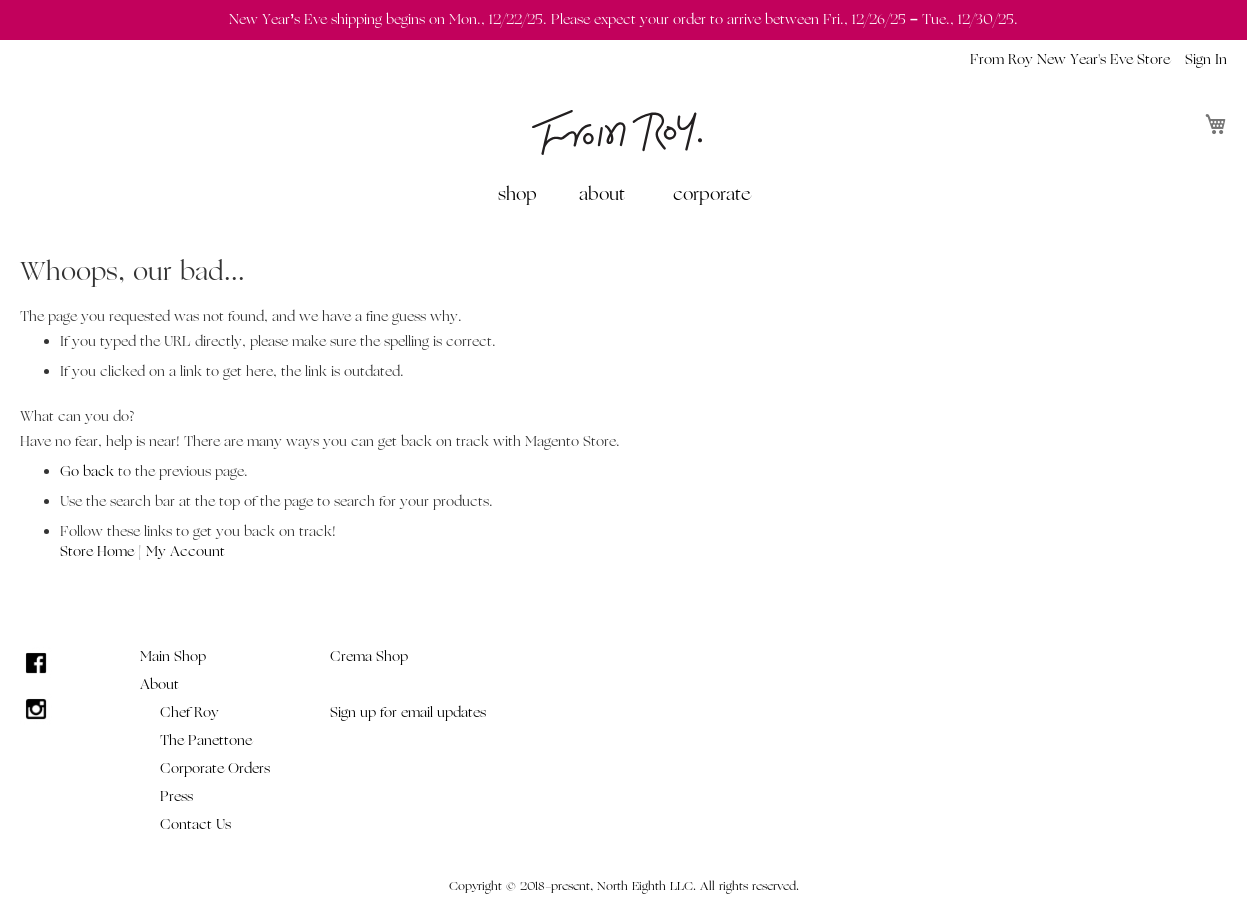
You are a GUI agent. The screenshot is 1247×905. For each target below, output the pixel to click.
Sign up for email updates (408, 712)
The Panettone (206, 740)
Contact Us (195, 824)
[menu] (623, 194)
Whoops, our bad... (132, 271)
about (602, 194)
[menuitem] (521, 194)
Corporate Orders (215, 768)
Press (176, 796)
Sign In (1206, 59)
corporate (711, 194)
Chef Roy (189, 712)
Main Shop (173, 656)
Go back (87, 471)
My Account (185, 551)
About (159, 684)
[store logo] (617, 132)
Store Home (97, 551)
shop (517, 194)
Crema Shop (369, 656)
